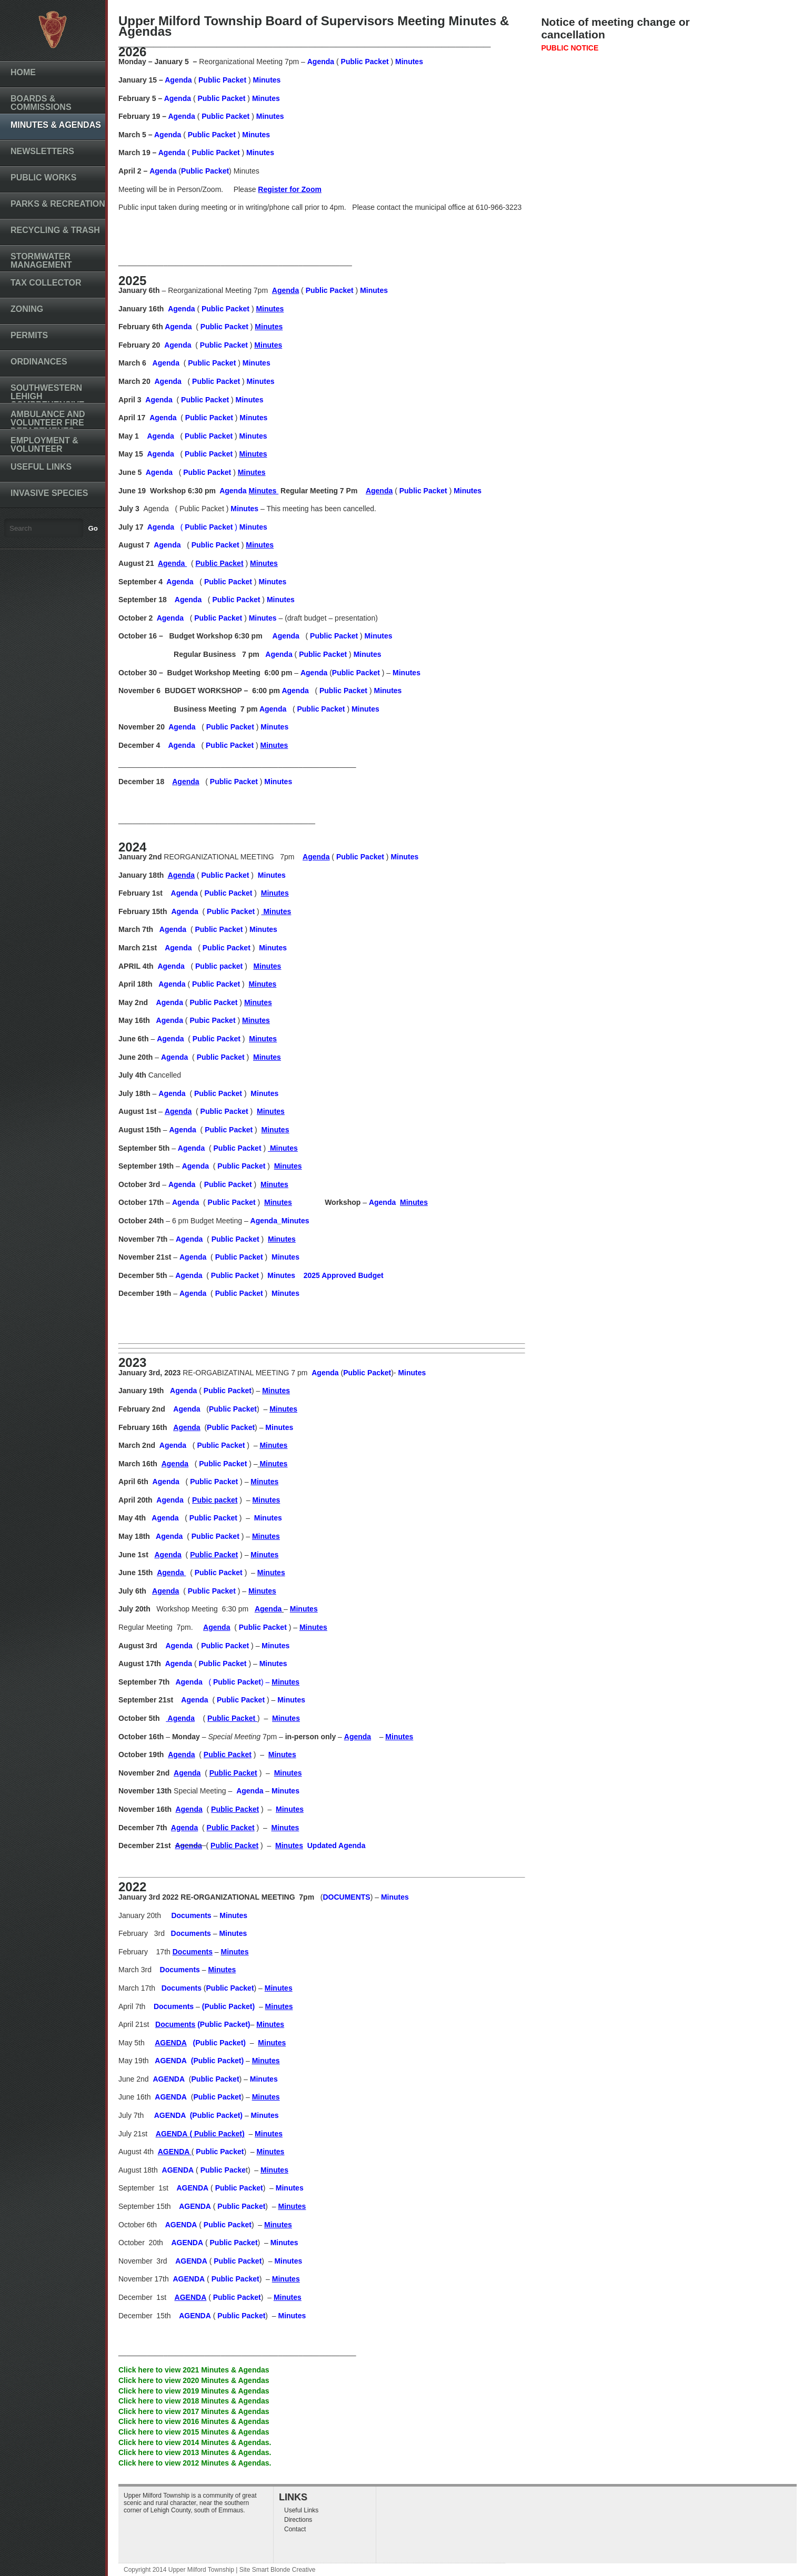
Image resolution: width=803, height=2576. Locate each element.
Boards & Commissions (41, 102)
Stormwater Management (41, 260)
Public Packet (365, 61)
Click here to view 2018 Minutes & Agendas (193, 2401)
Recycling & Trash (55, 230)
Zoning (27, 309)
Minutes (267, 80)
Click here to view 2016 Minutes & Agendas (193, 2421)
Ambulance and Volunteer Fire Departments (48, 422)
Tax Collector (46, 282)
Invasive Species (49, 493)
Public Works (43, 177)
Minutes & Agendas (56, 124)
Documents (175, 2006)
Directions (298, 2519)
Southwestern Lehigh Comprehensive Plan (47, 400)
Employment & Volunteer (44, 444)
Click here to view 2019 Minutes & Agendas (193, 2391)
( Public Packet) (216, 2133)
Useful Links (41, 466)
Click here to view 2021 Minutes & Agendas (193, 2370)
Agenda (320, 61)
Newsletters (42, 151)
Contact (295, 2529)
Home (23, 72)
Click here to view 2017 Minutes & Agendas (193, 2411)
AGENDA (171, 2097)
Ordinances (39, 361)
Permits (29, 335)
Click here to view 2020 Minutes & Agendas (193, 2380)
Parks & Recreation (58, 203)
